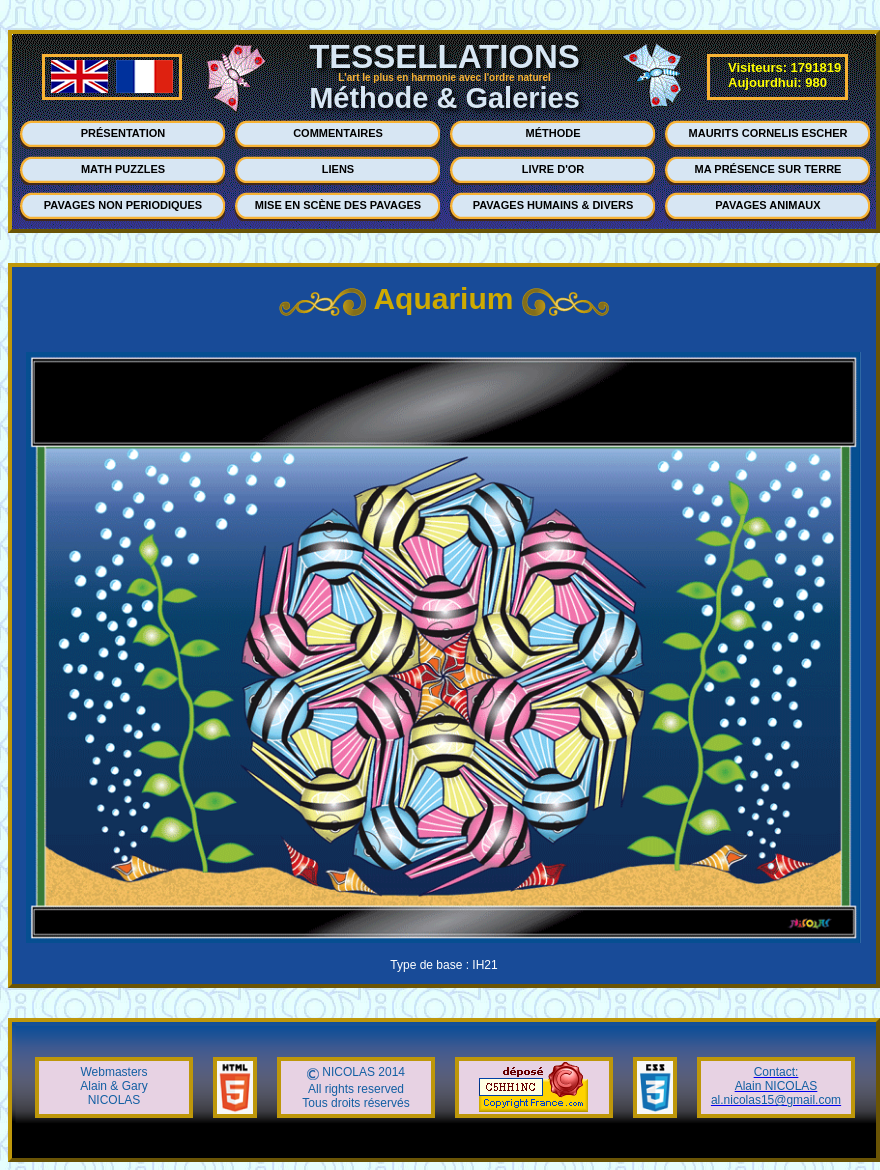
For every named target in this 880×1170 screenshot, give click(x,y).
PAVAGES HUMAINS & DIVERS (553, 205)
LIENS (338, 169)
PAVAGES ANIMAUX (767, 205)
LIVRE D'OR (553, 169)
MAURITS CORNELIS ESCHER (768, 133)
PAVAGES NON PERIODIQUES (123, 205)
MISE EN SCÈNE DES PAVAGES (338, 205)
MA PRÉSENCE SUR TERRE (768, 169)
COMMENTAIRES (338, 133)
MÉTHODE (553, 133)
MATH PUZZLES (123, 169)
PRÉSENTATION (123, 133)
